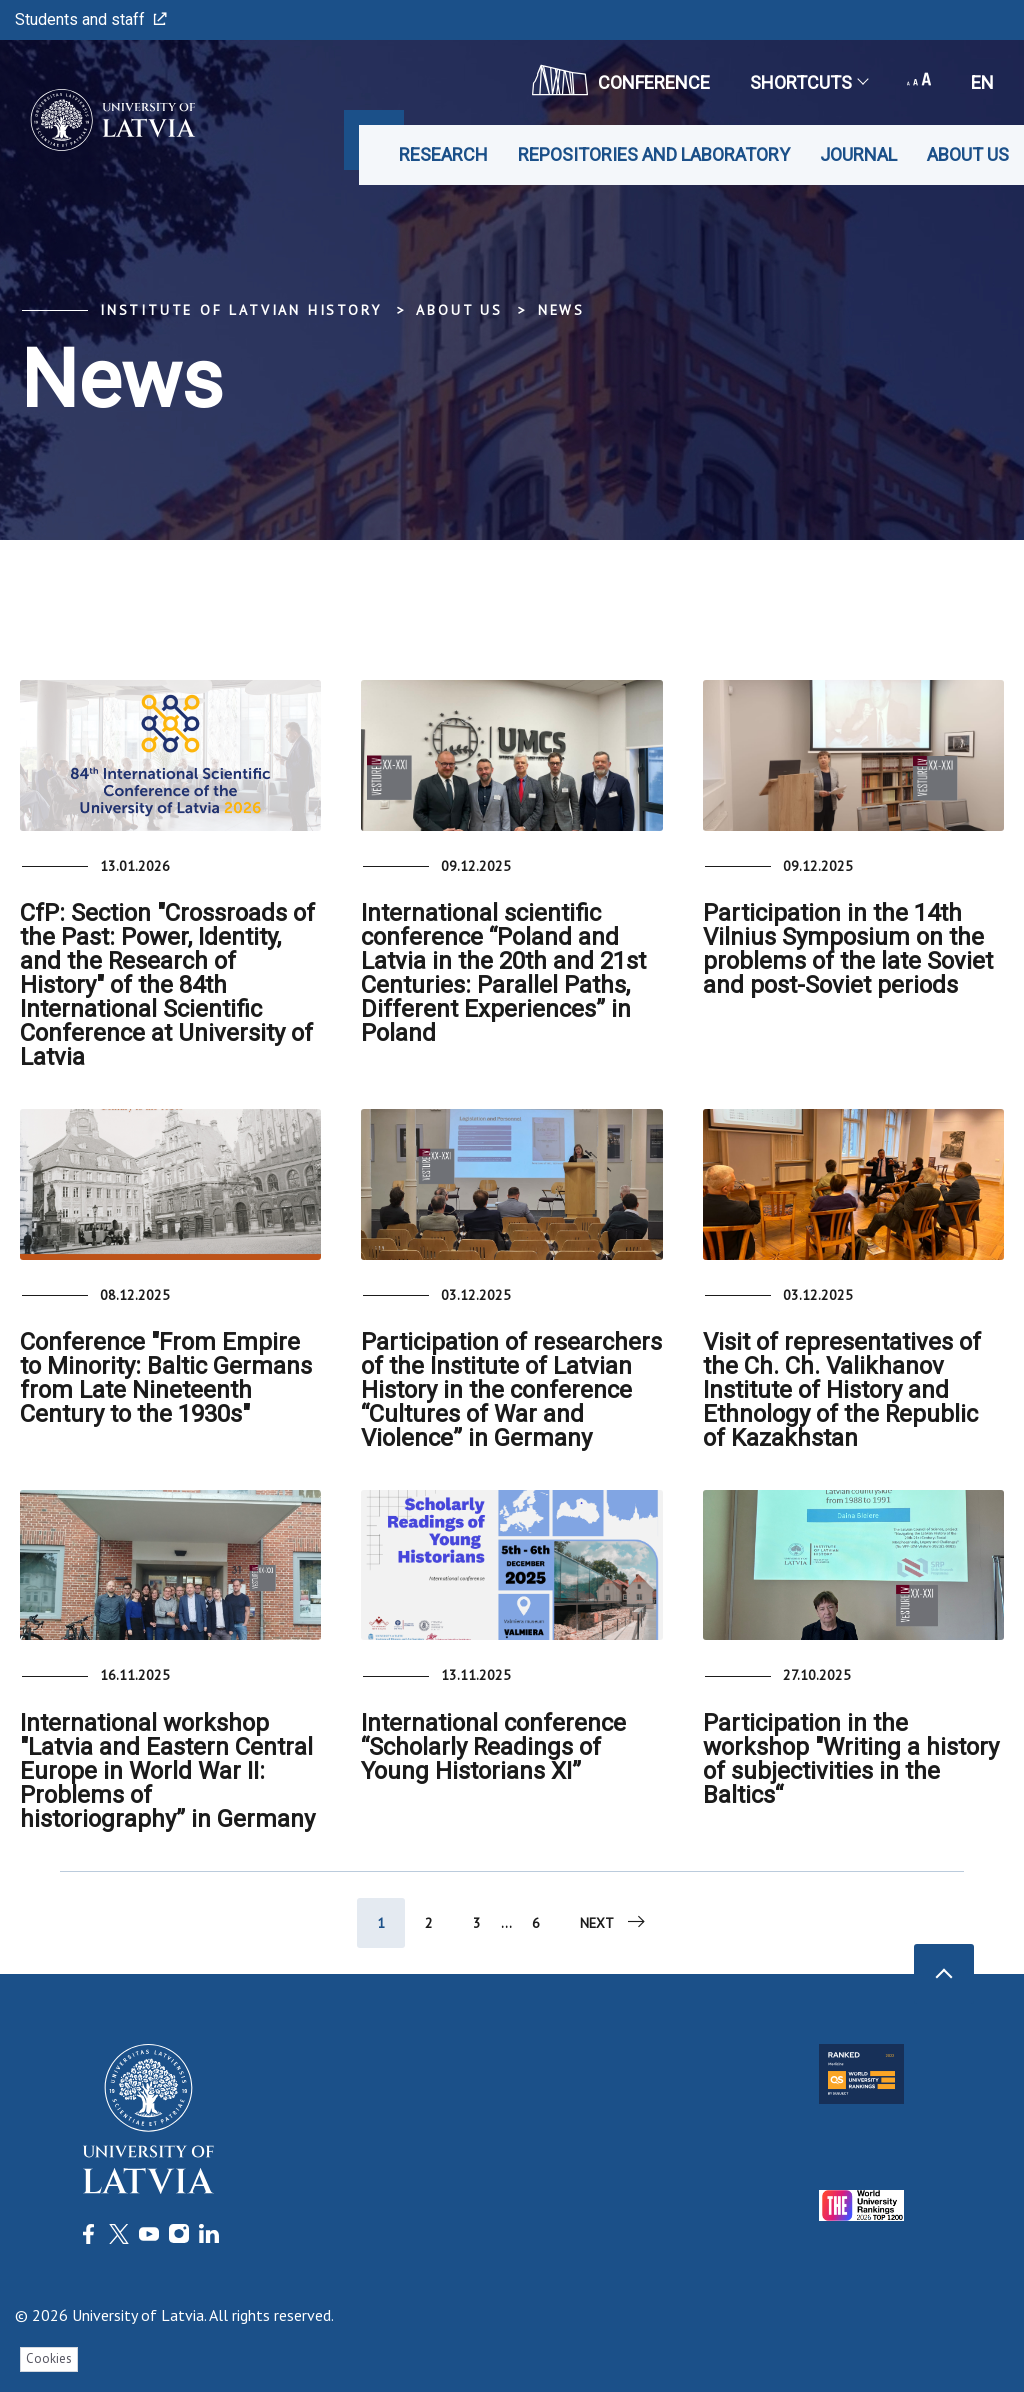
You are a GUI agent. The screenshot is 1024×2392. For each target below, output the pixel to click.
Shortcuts (808, 82)
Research (443, 154)
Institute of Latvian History (240, 310)
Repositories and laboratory (654, 154)
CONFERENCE (621, 80)
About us (968, 154)
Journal (858, 154)
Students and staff (91, 19)
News (561, 310)
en (982, 82)
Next (614, 1922)
